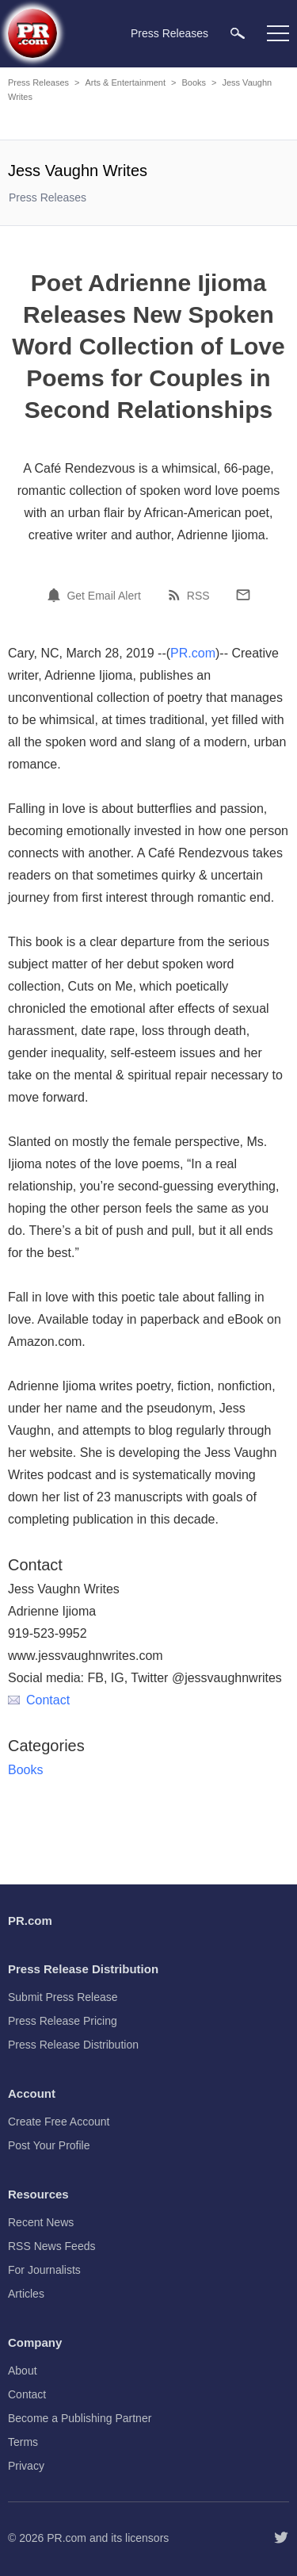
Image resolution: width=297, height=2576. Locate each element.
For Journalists (44, 2270)
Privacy (26, 2465)
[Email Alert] (56, 595)
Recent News (41, 2222)
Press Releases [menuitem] (169, 33)
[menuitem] (237, 33)
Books (193, 82)
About (22, 2370)
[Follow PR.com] (281, 2538)
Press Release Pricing (62, 2020)
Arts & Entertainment (125, 82)
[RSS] (176, 595)
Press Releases (38, 82)
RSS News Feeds (51, 2246)
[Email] (243, 595)
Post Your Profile (49, 2145)
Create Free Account (58, 2121)
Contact (39, 1700)
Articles (26, 2293)
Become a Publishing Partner (79, 2418)
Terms (23, 2442)
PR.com (192, 653)
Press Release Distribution (73, 2044)
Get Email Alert (103, 595)
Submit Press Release (63, 1997)
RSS (198, 595)
